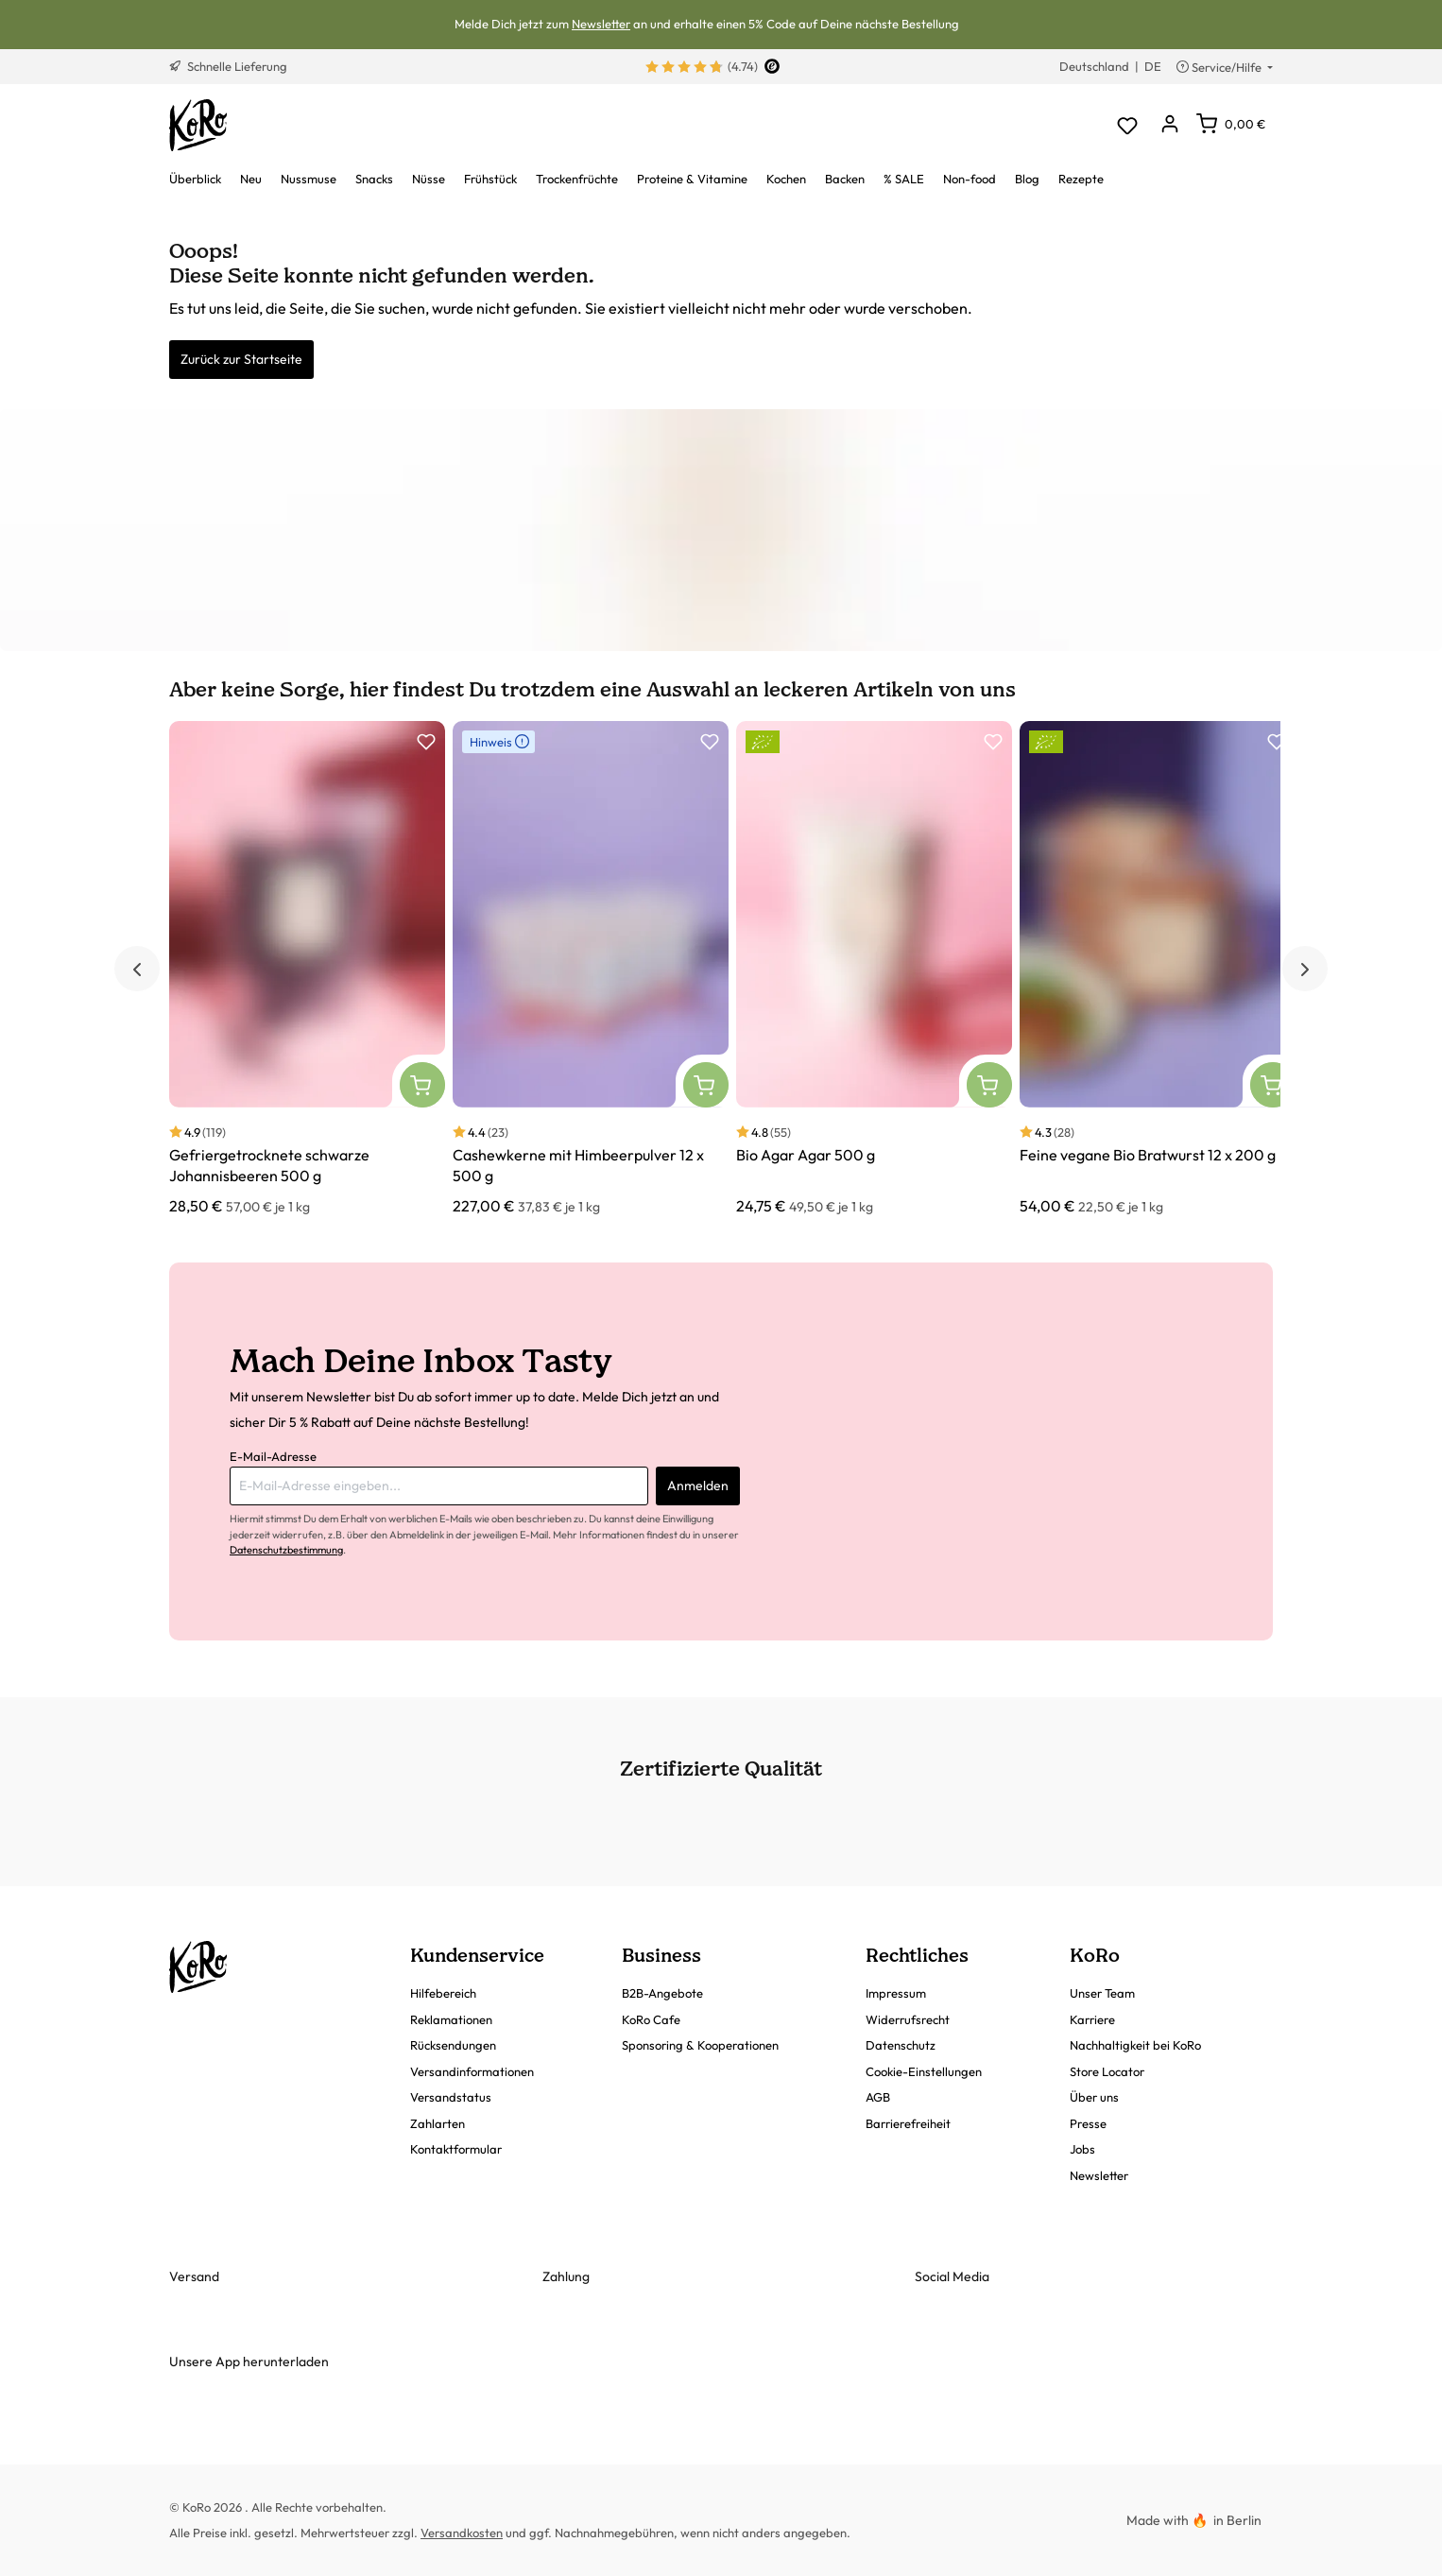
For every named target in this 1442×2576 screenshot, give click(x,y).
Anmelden (698, 1485)
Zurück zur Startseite (241, 359)
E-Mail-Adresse (273, 1456)
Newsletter (601, 23)
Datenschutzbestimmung (286, 1549)
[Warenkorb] (1231, 124)
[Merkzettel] (1126, 125)
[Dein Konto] (1169, 125)
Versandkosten (462, 2532)
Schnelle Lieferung (228, 66)
